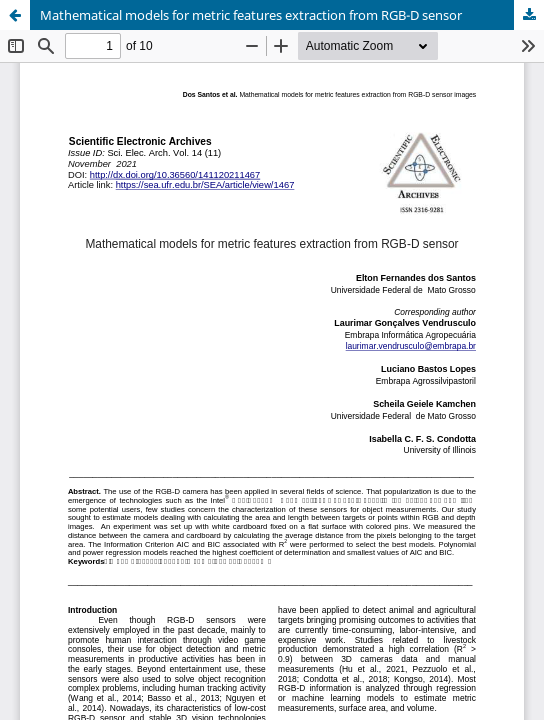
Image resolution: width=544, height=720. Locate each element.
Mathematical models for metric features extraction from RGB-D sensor (251, 15)
